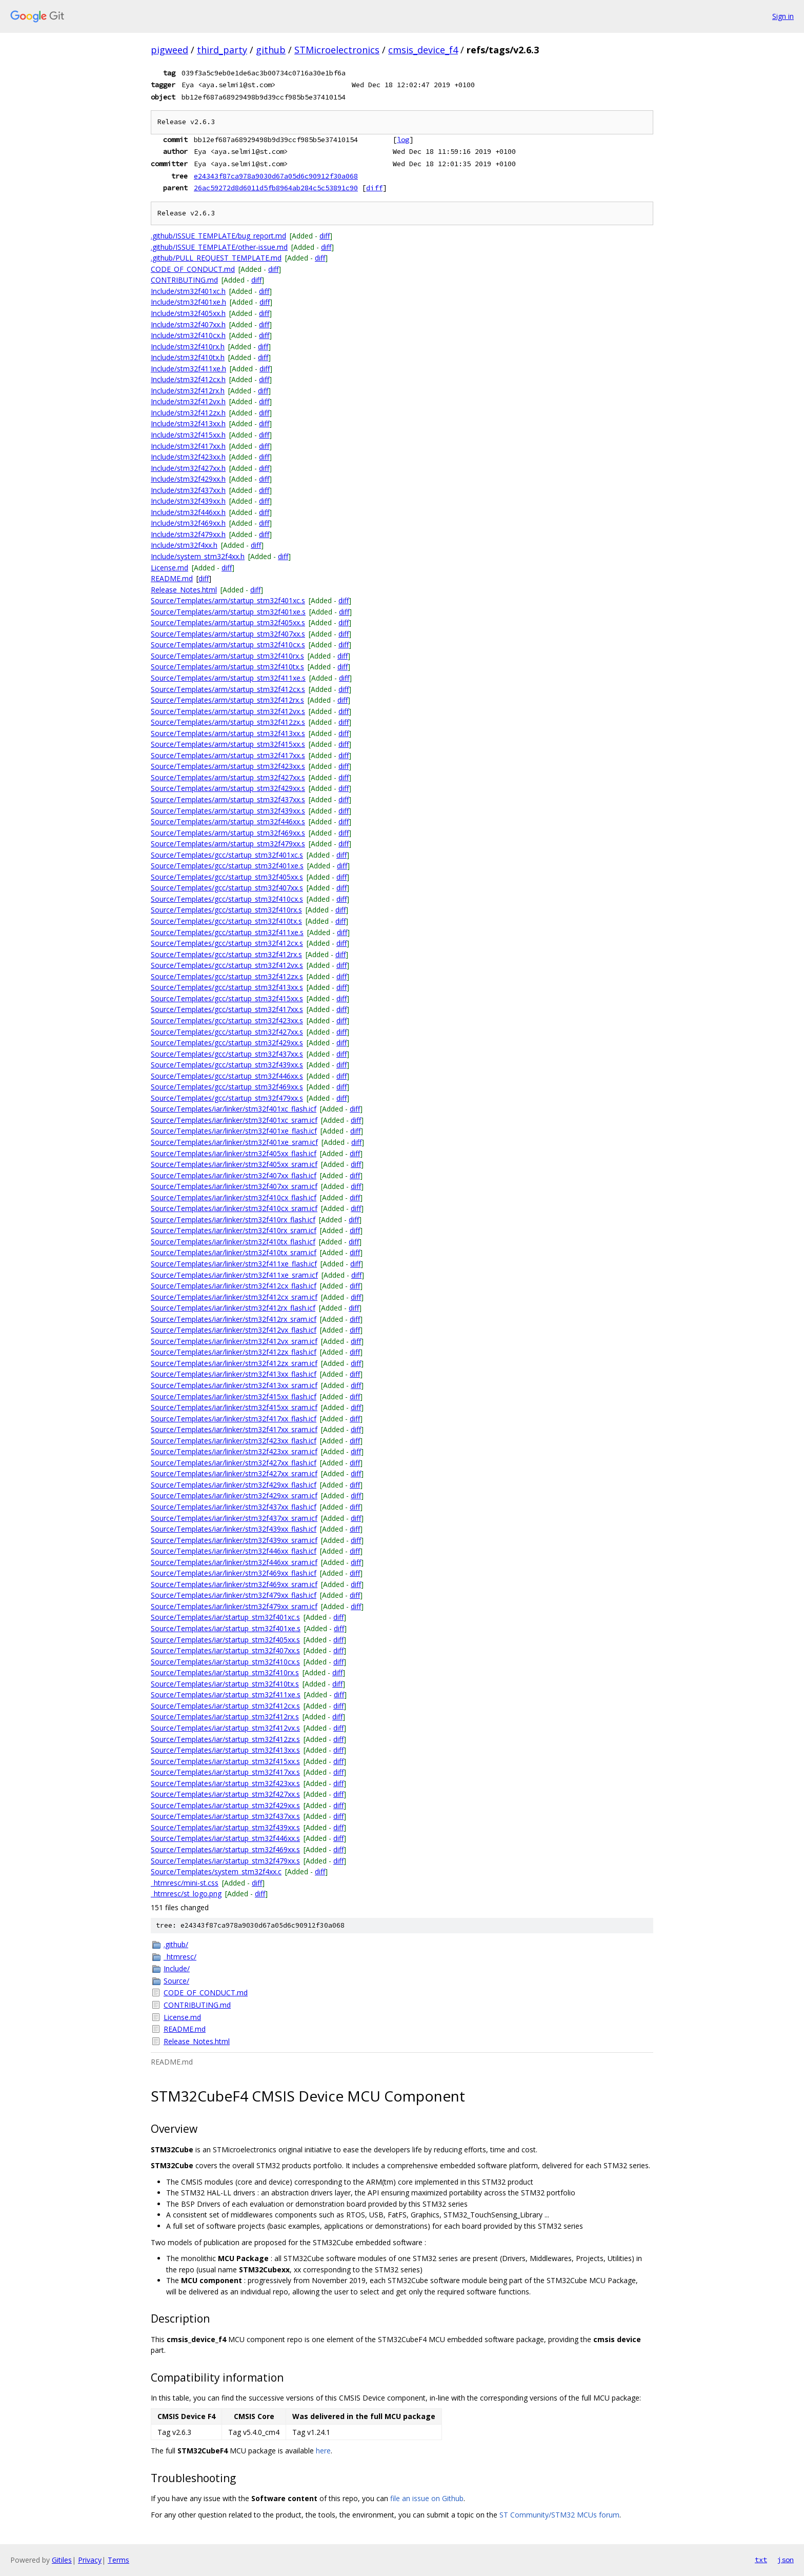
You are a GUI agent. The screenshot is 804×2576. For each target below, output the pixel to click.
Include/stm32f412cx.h (188, 379)
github (271, 50)
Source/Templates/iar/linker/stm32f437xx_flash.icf (233, 1507)
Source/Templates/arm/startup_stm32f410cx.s (228, 644)
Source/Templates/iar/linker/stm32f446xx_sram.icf (234, 1562)
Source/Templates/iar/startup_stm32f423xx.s (225, 1783)
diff (374, 187)
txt (761, 2559)
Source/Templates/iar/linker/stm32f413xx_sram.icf (234, 1385)
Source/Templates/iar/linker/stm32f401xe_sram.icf (234, 1142)
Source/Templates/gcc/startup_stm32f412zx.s (227, 976)
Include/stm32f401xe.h (188, 302)
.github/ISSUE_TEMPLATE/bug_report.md (218, 236)
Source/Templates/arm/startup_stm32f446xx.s (228, 821)
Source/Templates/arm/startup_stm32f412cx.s (228, 689)
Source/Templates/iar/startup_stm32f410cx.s (225, 1662)
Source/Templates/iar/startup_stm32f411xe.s (225, 1694)
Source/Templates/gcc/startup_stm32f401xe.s (227, 865)
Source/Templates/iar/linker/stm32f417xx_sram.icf (234, 1429)
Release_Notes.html (184, 590)
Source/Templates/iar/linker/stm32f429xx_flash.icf (233, 1485)
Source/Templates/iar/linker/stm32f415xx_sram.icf (234, 1407)
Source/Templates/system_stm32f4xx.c (216, 1871)
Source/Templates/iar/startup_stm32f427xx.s (225, 1794)
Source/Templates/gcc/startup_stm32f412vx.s (227, 965)
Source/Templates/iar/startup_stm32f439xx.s (225, 1827)
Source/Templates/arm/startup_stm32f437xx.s (228, 799)
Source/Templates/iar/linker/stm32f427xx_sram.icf (234, 1473)
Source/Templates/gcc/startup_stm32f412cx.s (227, 943)
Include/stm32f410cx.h (188, 335)
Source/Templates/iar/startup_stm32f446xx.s (225, 1838)
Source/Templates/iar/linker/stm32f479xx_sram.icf (234, 1606)
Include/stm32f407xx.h (188, 324)
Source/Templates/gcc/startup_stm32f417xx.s (227, 1009)
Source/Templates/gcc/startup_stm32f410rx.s (226, 910)
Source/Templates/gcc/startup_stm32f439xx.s (227, 1064)
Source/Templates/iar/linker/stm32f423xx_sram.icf (234, 1451)
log (403, 139)
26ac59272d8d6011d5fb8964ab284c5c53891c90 (276, 187)
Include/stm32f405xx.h (188, 313)
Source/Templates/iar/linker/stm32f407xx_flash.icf (233, 1175)
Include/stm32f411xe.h (188, 368)
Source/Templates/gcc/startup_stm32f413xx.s (227, 987)
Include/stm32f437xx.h (188, 490)
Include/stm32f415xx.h (188, 435)
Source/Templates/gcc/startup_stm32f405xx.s (227, 877)
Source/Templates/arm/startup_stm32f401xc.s (228, 600)
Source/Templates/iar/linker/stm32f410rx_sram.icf (233, 1230)
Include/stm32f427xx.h (188, 468)
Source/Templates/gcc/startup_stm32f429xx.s (227, 1042)
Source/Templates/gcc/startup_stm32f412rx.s (226, 954)
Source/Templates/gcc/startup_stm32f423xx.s (227, 1020)
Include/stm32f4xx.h (184, 545)
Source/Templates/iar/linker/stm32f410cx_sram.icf (234, 1208)
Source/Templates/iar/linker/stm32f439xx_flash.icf (233, 1529)
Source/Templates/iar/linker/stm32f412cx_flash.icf (233, 1286)
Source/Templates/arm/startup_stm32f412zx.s (228, 722)
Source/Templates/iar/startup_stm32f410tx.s (225, 1684)
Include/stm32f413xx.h (188, 423)
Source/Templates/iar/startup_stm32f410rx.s (225, 1672)
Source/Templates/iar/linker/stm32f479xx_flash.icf (233, 1595)
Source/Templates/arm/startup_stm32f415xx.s (228, 744)
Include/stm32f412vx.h (188, 401)
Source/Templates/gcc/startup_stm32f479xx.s (227, 1098)
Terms (118, 2560)
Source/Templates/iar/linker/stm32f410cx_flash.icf (233, 1197)
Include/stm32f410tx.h (188, 357)
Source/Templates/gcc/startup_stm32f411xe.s (227, 932)
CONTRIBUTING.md (184, 280)
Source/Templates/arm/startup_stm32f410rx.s (227, 656)
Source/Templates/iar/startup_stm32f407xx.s (225, 1650)
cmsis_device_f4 (423, 50)
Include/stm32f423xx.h (188, 457)
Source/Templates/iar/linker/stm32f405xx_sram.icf (234, 1164)
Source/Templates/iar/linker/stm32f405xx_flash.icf (233, 1153)
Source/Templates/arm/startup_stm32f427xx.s (228, 777)
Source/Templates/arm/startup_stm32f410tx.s (227, 666)
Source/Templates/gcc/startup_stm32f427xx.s (227, 1032)
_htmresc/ (180, 1956)
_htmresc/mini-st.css (184, 1883)
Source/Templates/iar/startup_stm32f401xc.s (225, 1617)
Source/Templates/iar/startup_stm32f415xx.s (225, 1761)
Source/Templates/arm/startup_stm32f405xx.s (228, 622)
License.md (169, 567)
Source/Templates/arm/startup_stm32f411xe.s (228, 678)
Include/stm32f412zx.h (188, 413)
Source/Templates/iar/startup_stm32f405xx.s (225, 1639)
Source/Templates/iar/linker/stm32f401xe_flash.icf (234, 1131)
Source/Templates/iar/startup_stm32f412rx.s (225, 1716)
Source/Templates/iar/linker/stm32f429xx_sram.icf (234, 1495)
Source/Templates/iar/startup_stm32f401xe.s (225, 1628)
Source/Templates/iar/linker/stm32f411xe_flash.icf (234, 1264)
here (323, 2450)
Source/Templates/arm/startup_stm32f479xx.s (228, 843)
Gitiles (62, 2560)
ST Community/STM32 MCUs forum (559, 2515)
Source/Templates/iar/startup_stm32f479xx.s (225, 1861)
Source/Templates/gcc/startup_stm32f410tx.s (226, 921)
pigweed (169, 50)
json (785, 2559)
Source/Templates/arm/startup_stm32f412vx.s (228, 711)
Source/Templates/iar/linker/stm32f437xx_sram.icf (234, 1518)
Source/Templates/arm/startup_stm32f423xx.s (228, 766)
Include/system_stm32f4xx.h (198, 556)
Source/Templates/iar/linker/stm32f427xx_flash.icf (233, 1463)
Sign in (783, 16)
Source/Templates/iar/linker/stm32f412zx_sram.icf (234, 1363)
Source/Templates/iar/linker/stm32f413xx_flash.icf (233, 1374)
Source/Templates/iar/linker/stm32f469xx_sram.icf (234, 1584)
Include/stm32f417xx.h (188, 446)
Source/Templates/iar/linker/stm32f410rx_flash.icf (233, 1219)
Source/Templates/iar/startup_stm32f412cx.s (225, 1706)
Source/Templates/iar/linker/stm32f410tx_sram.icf (233, 1252)
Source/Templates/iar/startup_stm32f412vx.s (225, 1728)
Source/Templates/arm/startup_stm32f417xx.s (228, 755)
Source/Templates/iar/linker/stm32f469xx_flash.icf (233, 1573)
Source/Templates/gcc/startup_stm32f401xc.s (227, 855)
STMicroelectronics (336, 50)
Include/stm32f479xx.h (188, 534)
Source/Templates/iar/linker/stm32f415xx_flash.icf (233, 1396)
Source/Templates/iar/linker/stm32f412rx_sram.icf (233, 1319)
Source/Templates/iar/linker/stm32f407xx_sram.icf (234, 1186)
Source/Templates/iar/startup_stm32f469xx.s (225, 1849)
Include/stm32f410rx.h (188, 346)
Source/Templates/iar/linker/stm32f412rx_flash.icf (233, 1308)
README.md (172, 578)
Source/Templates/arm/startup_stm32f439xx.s (228, 811)
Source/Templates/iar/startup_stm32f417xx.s (225, 1772)
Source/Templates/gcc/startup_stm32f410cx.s (227, 899)
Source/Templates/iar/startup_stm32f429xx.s (225, 1805)
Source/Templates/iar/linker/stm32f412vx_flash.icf (233, 1330)
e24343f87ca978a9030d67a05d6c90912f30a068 (276, 176)
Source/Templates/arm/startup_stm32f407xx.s (228, 634)
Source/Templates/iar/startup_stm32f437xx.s (225, 1816)
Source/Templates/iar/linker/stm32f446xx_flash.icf (233, 1551)
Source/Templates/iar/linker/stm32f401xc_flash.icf (233, 1109)
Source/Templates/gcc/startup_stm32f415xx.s (227, 998)
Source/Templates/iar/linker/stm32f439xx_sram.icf (234, 1540)
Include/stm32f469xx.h (188, 523)
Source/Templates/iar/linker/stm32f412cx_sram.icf (234, 1297)
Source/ (176, 1981)
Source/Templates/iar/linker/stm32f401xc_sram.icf (234, 1120)
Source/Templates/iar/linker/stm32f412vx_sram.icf (234, 1341)
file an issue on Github (427, 2498)
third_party (222, 50)
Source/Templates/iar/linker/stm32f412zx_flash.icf (233, 1352)
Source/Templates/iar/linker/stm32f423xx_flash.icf (233, 1440)
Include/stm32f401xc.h (188, 291)
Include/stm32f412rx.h (188, 390)
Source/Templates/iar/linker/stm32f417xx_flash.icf (233, 1418)
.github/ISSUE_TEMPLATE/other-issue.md (219, 247)
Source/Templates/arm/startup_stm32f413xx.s (228, 733)
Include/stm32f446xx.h (188, 512)
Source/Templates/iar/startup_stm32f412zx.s (225, 1739)
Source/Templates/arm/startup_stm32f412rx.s (227, 700)
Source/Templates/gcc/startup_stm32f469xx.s (227, 1087)
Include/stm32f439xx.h (188, 501)
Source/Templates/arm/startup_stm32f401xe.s (228, 612)
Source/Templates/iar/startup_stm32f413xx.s (225, 1750)
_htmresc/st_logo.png (186, 1893)
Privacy (90, 2560)
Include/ (177, 1968)
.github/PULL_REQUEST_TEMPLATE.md (216, 258)
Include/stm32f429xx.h (188, 479)
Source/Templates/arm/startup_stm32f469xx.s (228, 833)
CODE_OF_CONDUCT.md (193, 269)
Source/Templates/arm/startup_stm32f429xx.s (228, 788)
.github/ (176, 1944)
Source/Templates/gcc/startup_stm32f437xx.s (227, 1054)
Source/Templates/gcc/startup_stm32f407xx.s (227, 888)
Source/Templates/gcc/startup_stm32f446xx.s (227, 1076)
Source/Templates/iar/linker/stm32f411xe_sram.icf (234, 1275)
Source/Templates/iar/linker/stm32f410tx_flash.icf (233, 1241)
